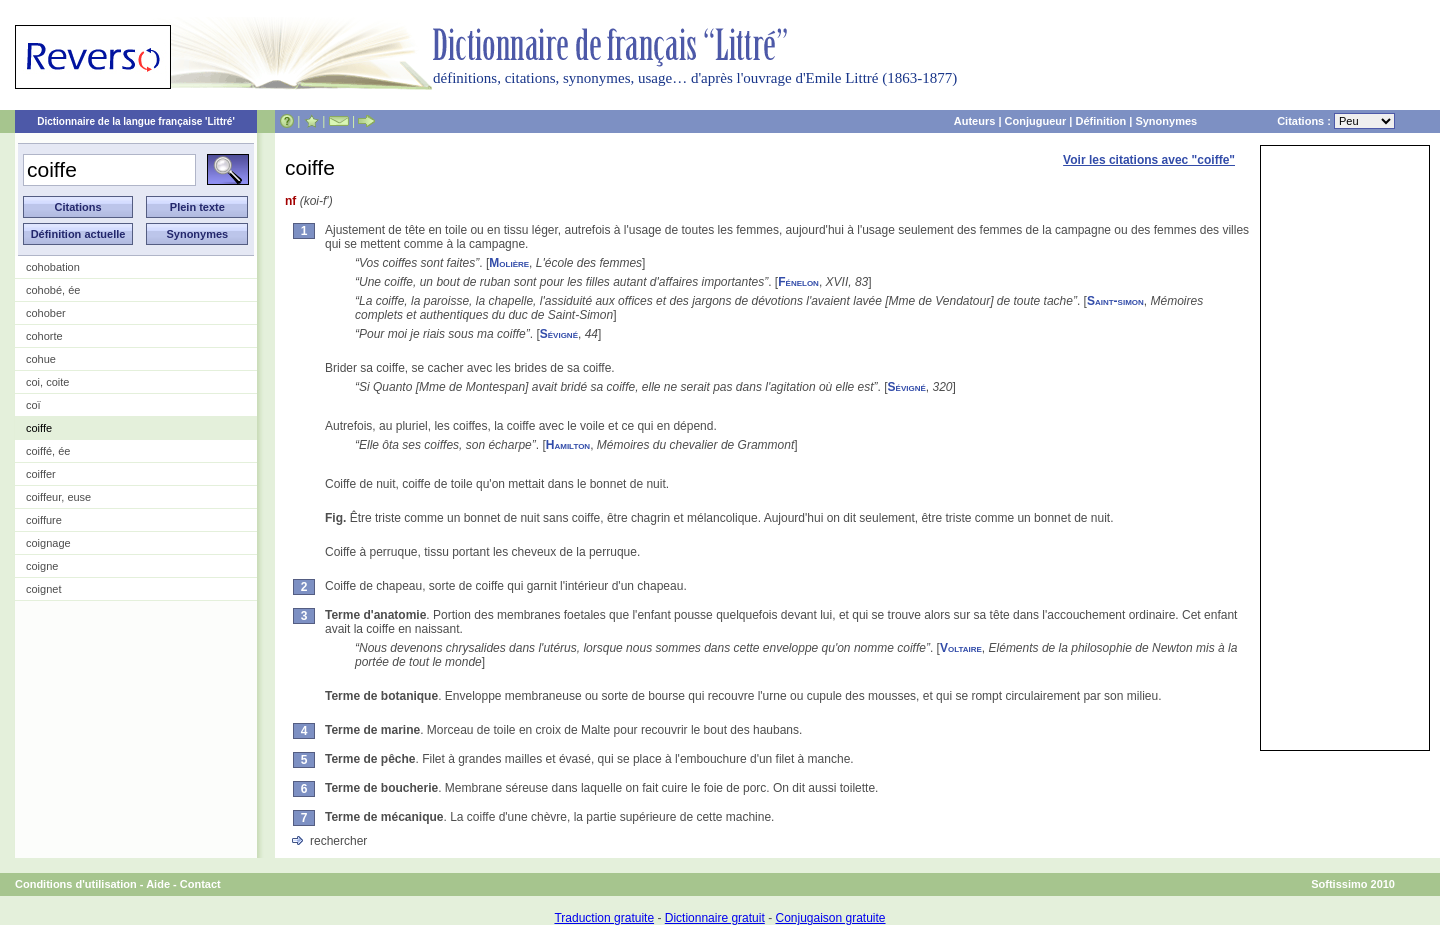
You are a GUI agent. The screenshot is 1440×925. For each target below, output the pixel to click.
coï (33, 405)
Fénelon (798, 282)
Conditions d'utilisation (76, 884)
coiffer (41, 474)
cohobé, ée (53, 290)
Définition (1100, 121)
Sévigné (559, 334)
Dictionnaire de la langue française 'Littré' (136, 121)
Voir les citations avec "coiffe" (1149, 160)
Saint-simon (1115, 301)
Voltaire (961, 648)
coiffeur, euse (58, 497)
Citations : (1336, 121)
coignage (48, 543)
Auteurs (975, 121)
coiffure (44, 520)
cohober (46, 313)
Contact (200, 884)
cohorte (44, 336)
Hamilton (568, 445)
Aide (158, 884)
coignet (43, 589)
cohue (41, 359)
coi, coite (47, 382)
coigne (42, 566)
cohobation (53, 267)
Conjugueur (1036, 121)
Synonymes (1166, 121)
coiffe (39, 428)
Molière (509, 263)
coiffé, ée (48, 451)
